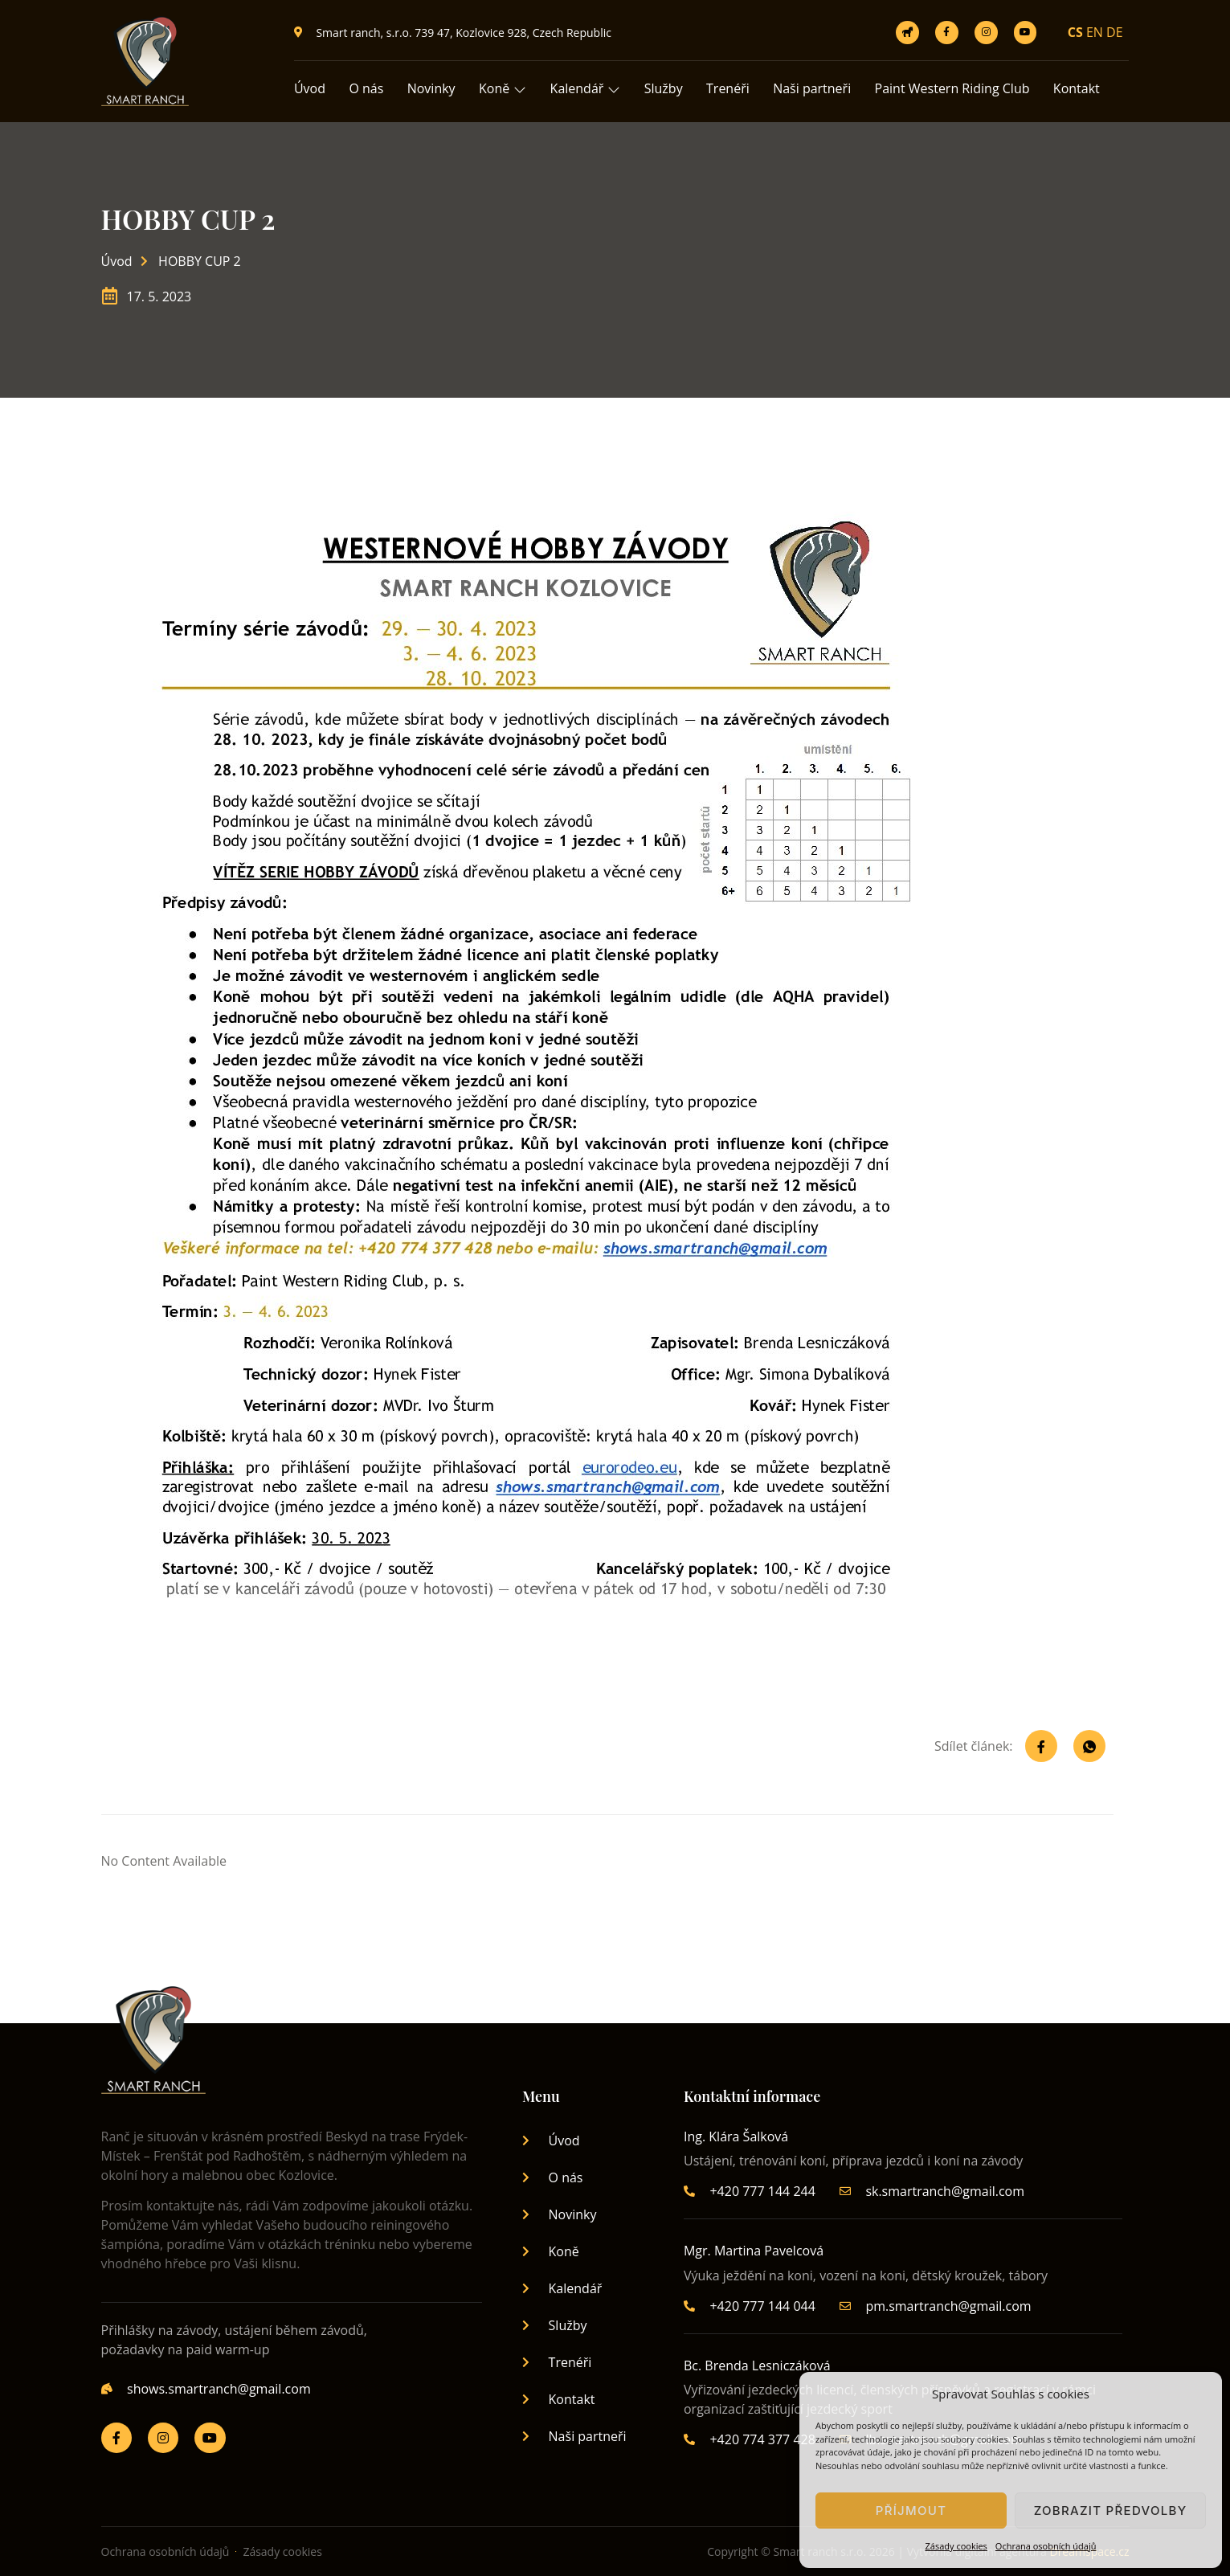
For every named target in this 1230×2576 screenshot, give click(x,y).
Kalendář (587, 88)
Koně (504, 88)
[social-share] (1041, 1746)
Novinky (432, 88)
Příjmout (911, 2510)
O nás (366, 88)
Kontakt (1080, 88)
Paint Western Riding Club (956, 88)
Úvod (309, 88)
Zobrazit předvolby (1110, 2510)
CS (1075, 32)
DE (1114, 32)
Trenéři (731, 88)
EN (1094, 32)
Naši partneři (816, 88)
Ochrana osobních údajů (1046, 2546)
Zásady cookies (956, 2546)
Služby (666, 88)
